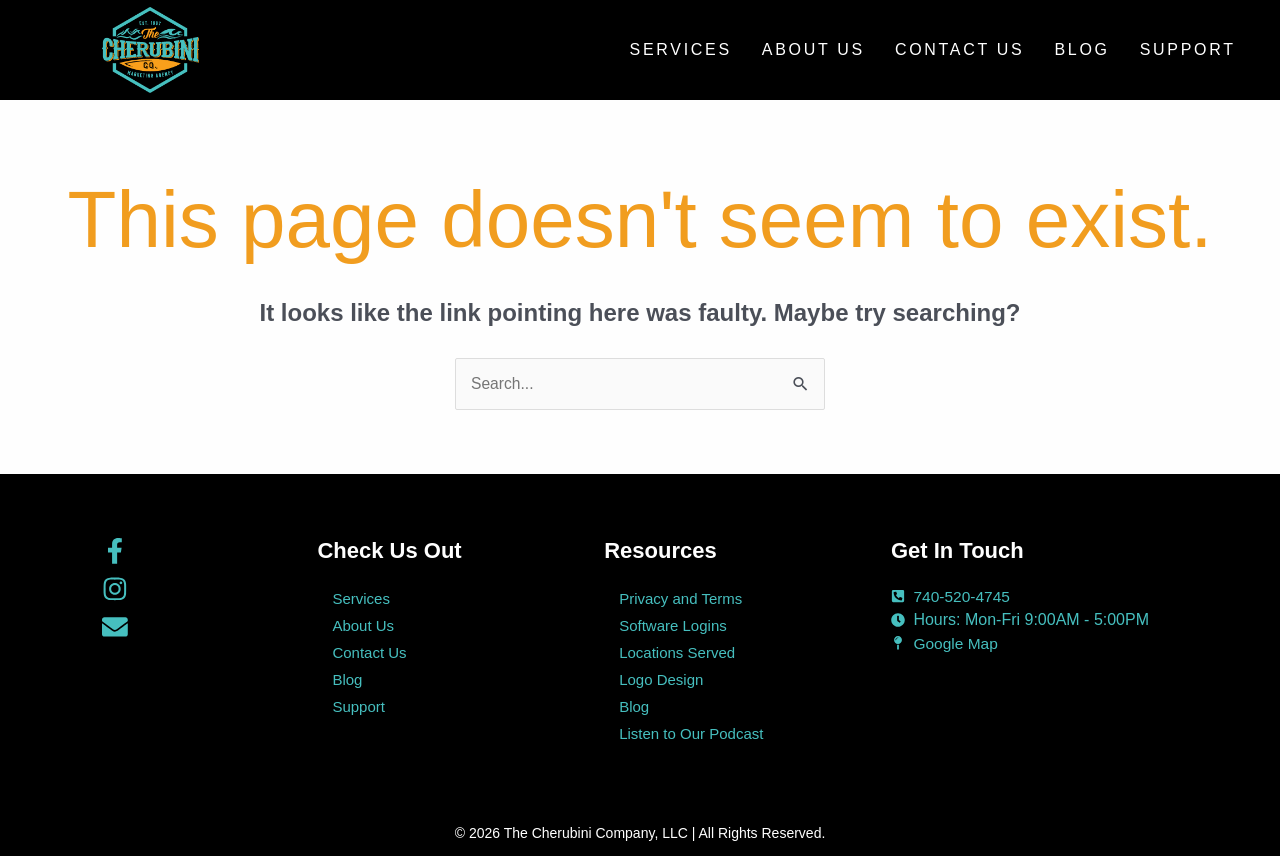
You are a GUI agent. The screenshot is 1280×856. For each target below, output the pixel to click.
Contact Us (960, 49)
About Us (813, 49)
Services (681, 49)
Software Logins (673, 625)
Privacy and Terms (680, 598)
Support (1188, 49)
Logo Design (661, 679)
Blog (1081, 49)
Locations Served (677, 652)
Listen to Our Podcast (691, 733)
